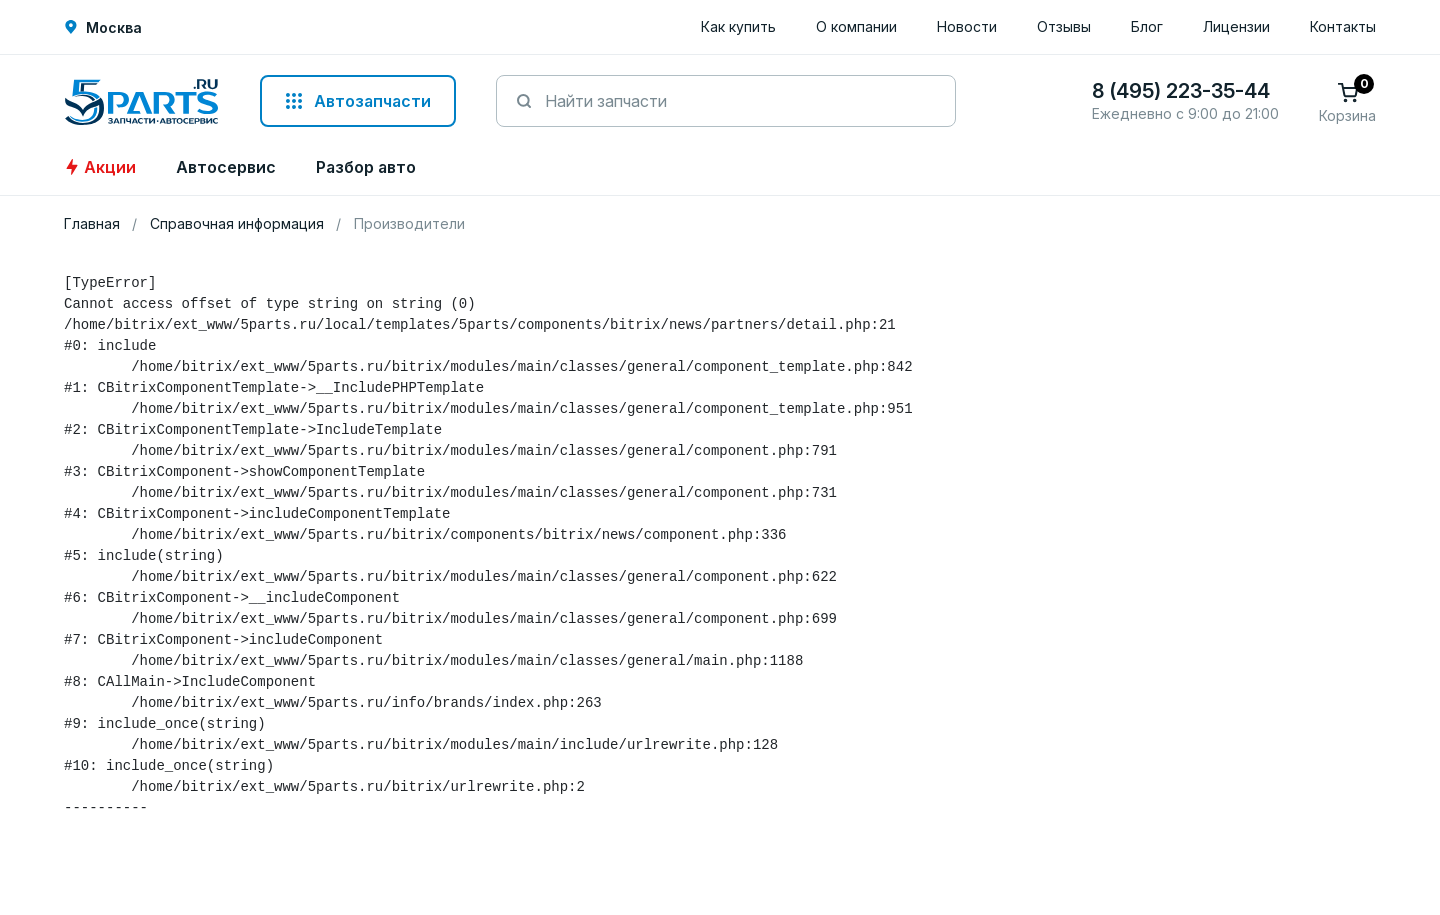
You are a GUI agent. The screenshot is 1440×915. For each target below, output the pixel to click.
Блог (1147, 26)
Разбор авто (366, 167)
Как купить (738, 26)
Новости (967, 26)
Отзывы (1064, 26)
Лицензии (1236, 26)
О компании (856, 26)
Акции (100, 167)
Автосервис (226, 167)
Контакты (1343, 26)
